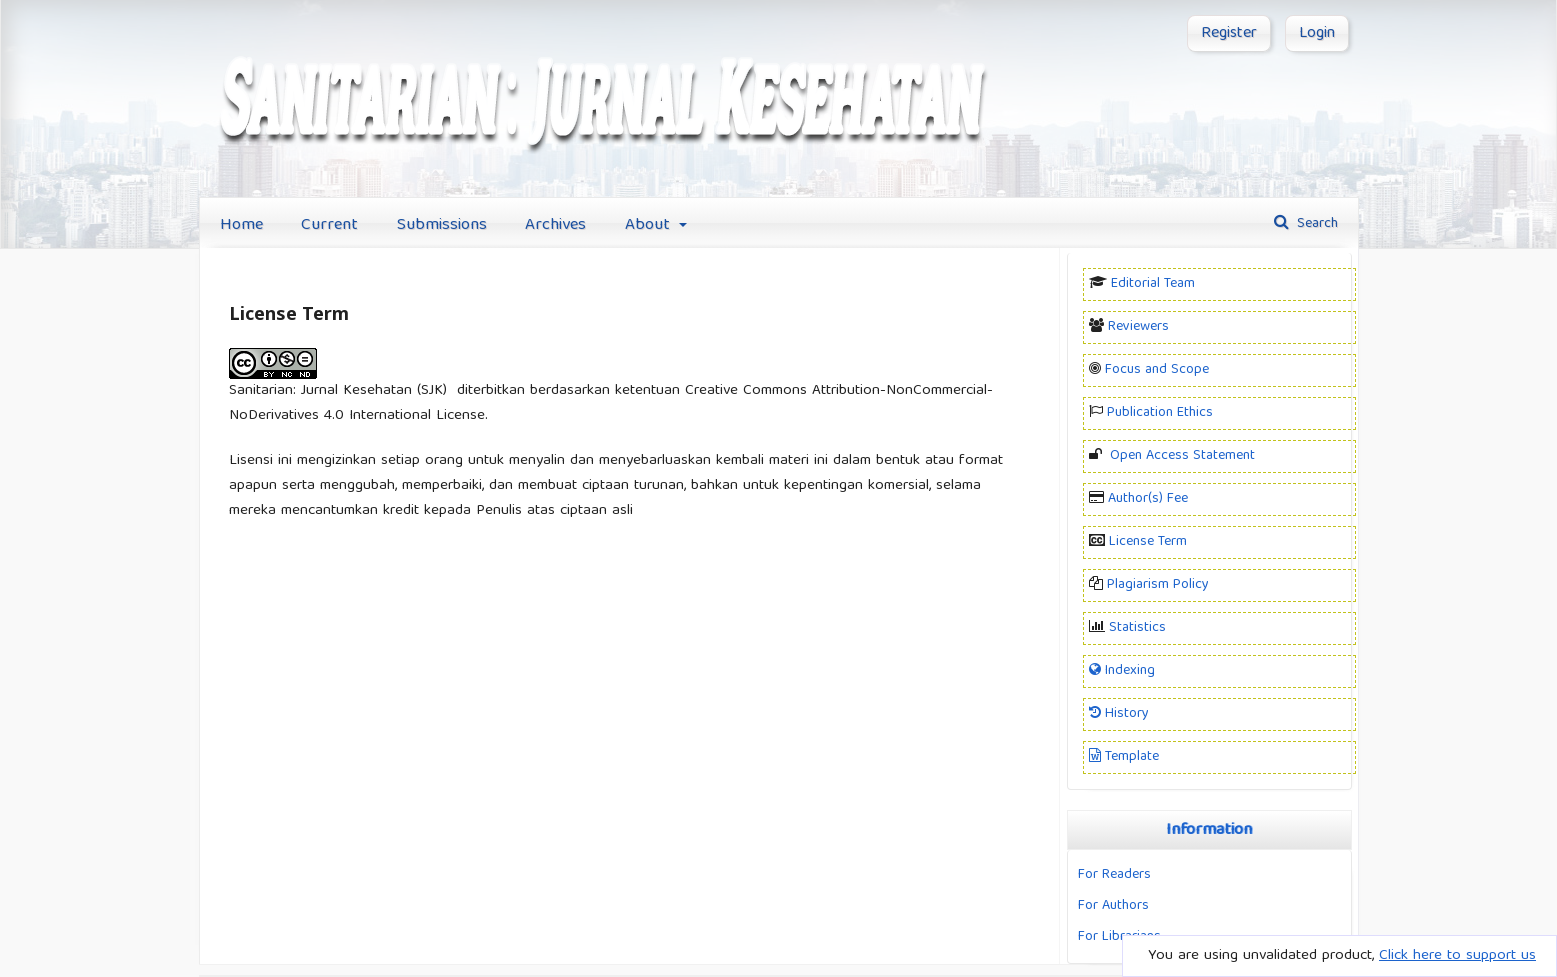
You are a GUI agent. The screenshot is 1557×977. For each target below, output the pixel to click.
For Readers (1114, 875)
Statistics (1137, 628)
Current (329, 225)
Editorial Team (1153, 284)
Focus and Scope (1157, 370)
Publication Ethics (1160, 413)
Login (1317, 34)
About (650, 225)
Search (1315, 224)
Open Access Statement (1182, 456)
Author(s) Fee (1148, 499)
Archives (555, 225)
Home (241, 225)
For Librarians (1119, 937)
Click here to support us (1457, 956)
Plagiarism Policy (1158, 585)
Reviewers (1138, 327)
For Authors (1113, 906)
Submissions (442, 225)
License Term (1148, 542)
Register (1229, 34)
